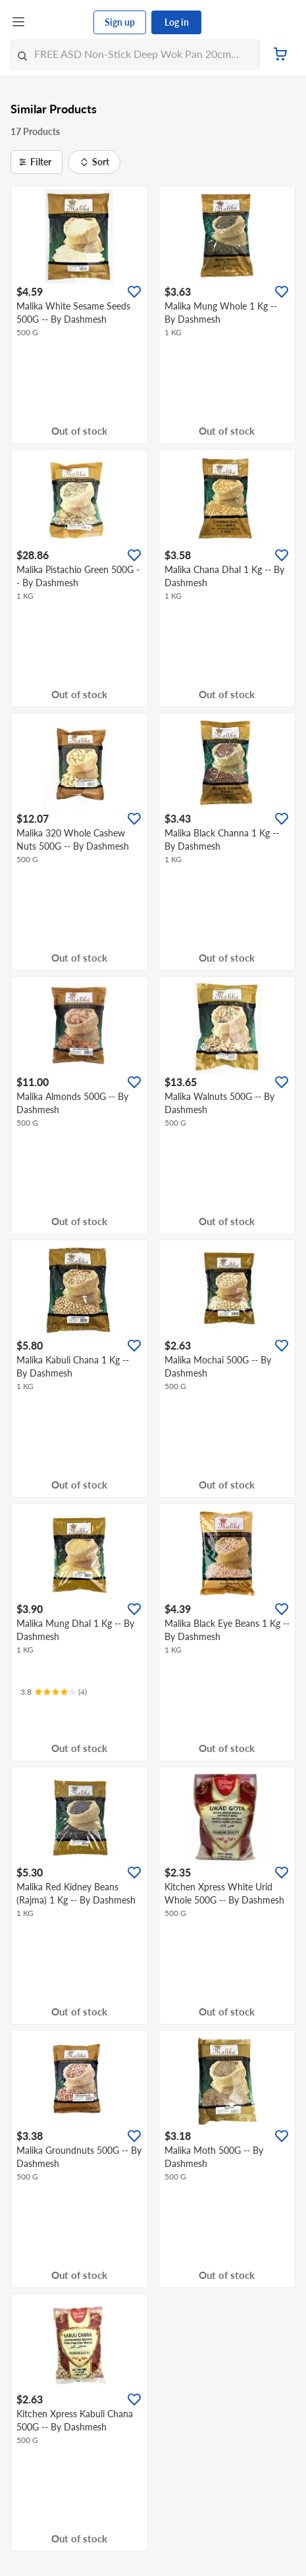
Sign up (120, 22)
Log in (177, 22)
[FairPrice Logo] (60, 22)
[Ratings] (53, 1692)
